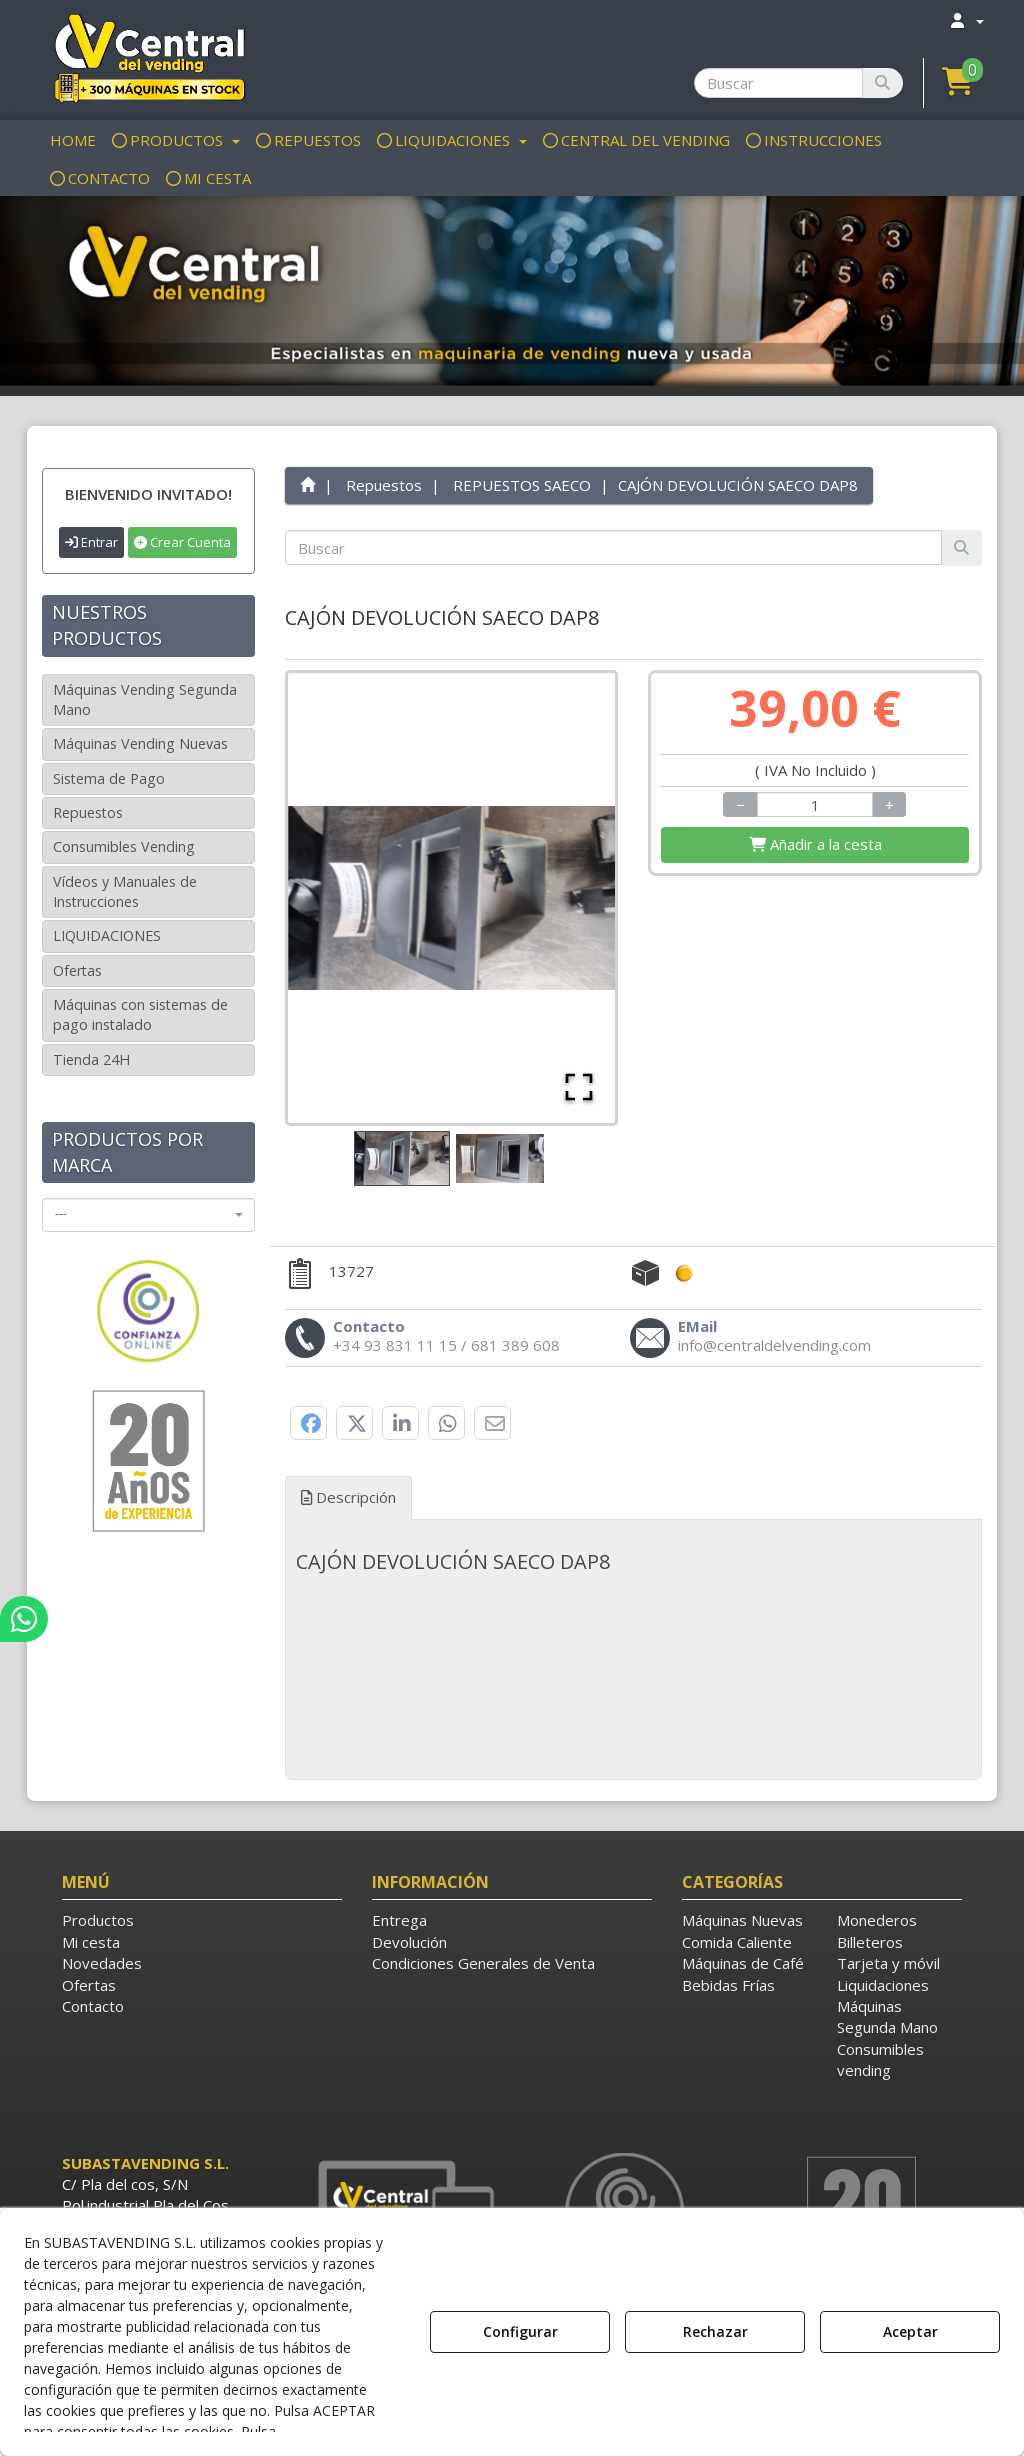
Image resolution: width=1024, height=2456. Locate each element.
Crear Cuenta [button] (182, 542)
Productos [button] (98, 1920)
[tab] (634, 1562)
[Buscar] (882, 83)
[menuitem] (966, 20)
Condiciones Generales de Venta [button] (483, 1963)
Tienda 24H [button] (91, 1059)
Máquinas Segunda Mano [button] (887, 2016)
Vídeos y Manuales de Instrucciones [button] (125, 891)
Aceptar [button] (910, 2331)
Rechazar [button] (715, 2331)
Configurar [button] (520, 2331)
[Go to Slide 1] (402, 1158)
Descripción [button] (348, 1497)
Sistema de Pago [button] (109, 778)
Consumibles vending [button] (880, 2059)
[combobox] (148, 1215)
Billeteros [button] (870, 1942)
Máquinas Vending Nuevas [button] (140, 743)
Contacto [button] (93, 2006)
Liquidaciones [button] (883, 1985)
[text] (614, 547)
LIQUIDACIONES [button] (107, 935)
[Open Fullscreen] (579, 1087)
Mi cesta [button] (91, 1942)
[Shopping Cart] (815, 844)
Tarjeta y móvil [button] (888, 1963)
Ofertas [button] (77, 970)
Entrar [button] (91, 542)
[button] (148, 57)
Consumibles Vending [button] (124, 846)
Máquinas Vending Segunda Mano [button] (145, 699)
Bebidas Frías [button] (728, 1985)
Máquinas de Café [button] (743, 1963)
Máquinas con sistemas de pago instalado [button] (140, 1014)
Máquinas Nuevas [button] (742, 1920)
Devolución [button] (409, 1942)
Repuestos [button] (88, 812)
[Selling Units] (815, 804)
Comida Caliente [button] (737, 1942)
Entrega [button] (399, 1920)
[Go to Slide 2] (500, 1159)
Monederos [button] (877, 1920)
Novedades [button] (102, 1963)
